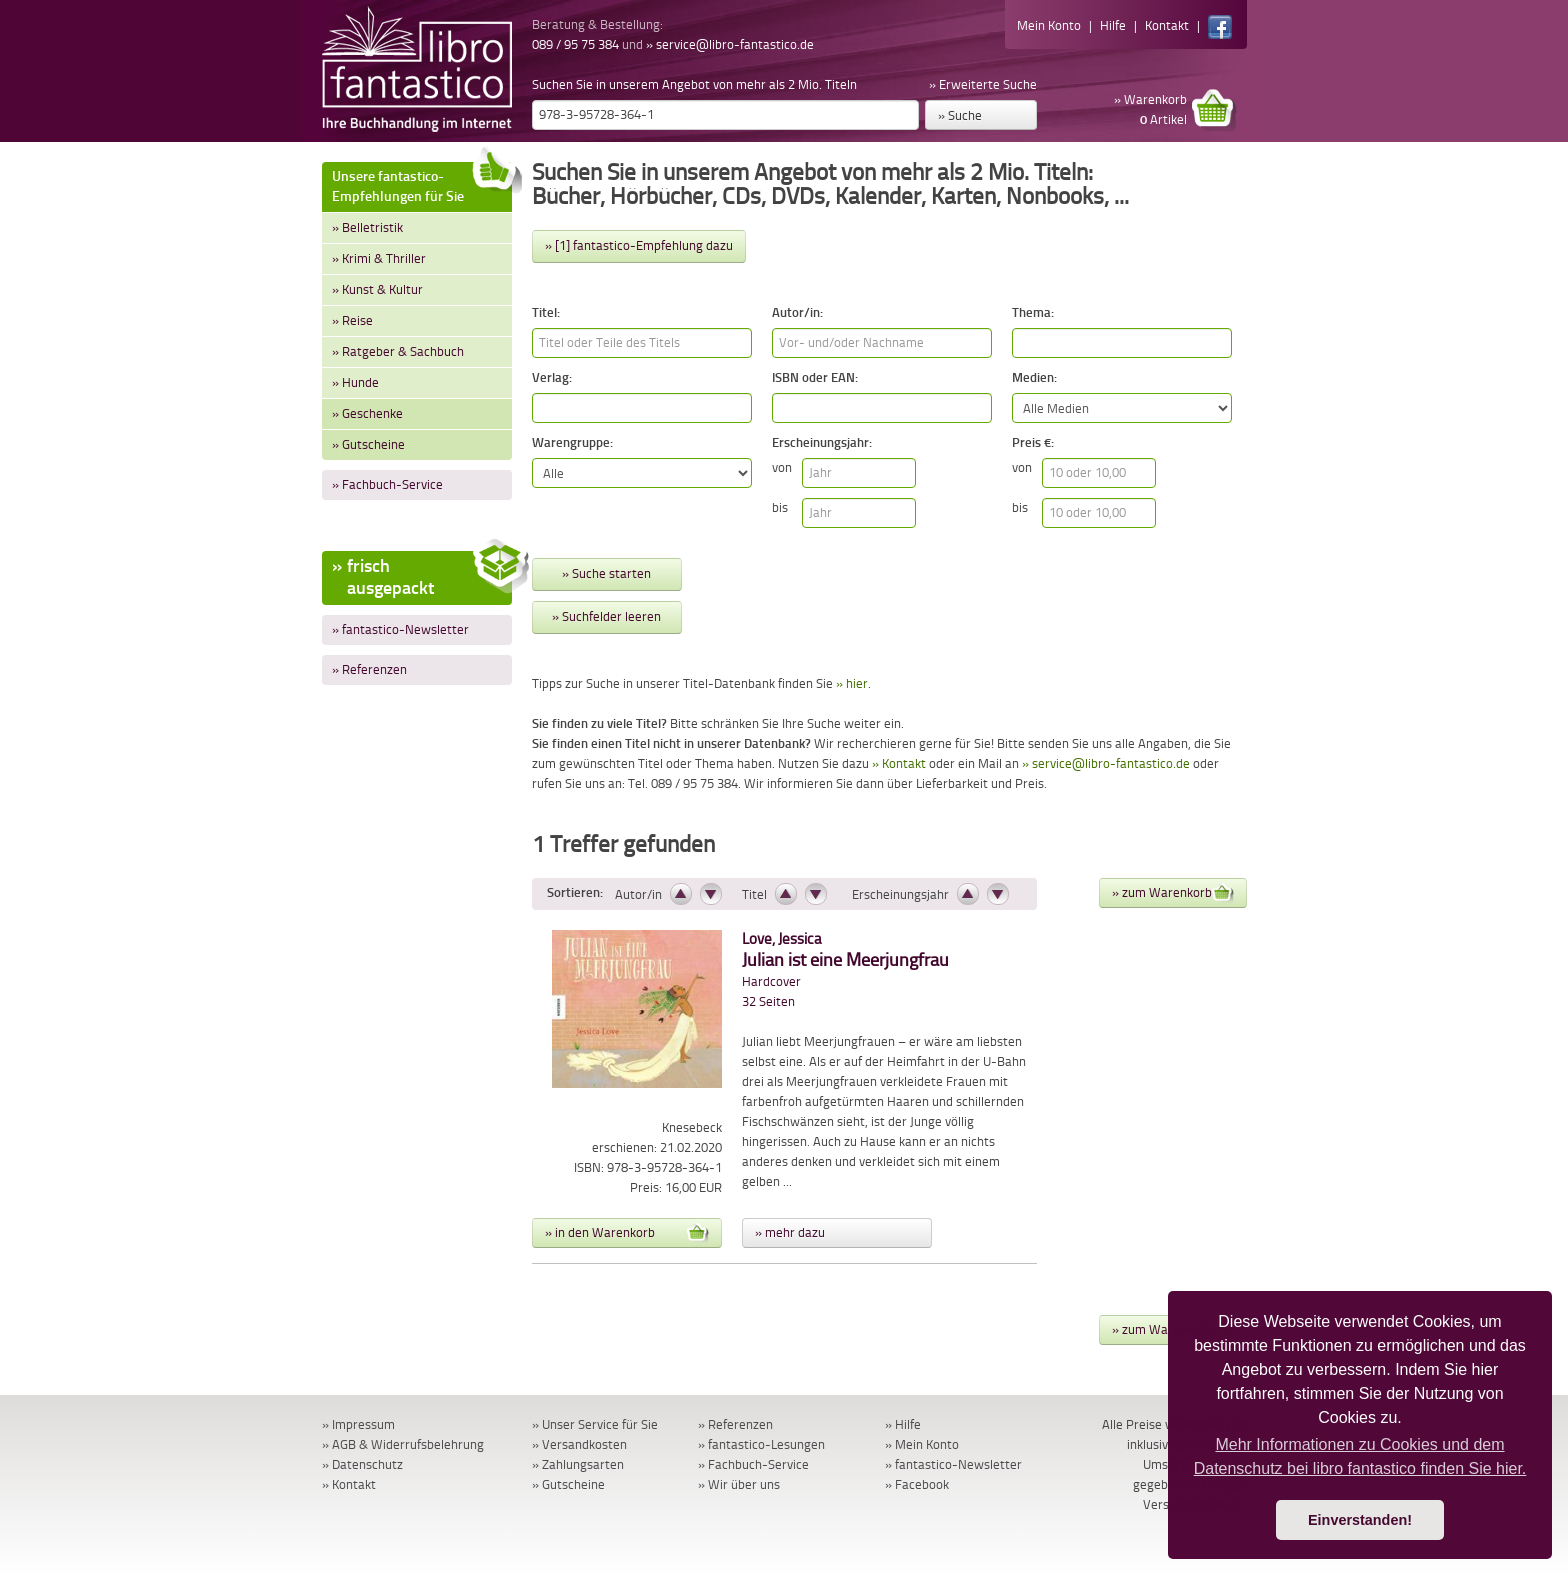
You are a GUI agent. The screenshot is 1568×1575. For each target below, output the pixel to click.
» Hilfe (903, 1424)
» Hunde (355, 382)
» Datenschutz (362, 1464)
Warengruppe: (572, 442)
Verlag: (552, 377)
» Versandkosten (579, 1444)
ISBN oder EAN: (815, 377)
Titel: (546, 312)
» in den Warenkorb (627, 1233)
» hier (852, 683)
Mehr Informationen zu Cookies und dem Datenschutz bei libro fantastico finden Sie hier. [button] (1360, 1456)
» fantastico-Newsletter (400, 629)
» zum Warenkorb (1173, 893)
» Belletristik (367, 227)
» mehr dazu (790, 1232)
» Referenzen (369, 669)
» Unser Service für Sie (595, 1424)
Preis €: (1033, 442)
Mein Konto (1049, 25)
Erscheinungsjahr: (822, 442)
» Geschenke (367, 413)
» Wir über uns (739, 1484)
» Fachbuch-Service (387, 484)
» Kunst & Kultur (377, 289)
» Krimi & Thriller (379, 258)
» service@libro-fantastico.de (730, 44)
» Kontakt (899, 763)
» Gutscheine (368, 444)
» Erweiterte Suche (983, 84)
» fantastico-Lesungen (761, 1444)
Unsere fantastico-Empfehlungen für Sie (422, 183)
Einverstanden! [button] (1360, 1520)
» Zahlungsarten (578, 1464)
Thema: (1033, 312)
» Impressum (358, 1424)
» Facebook (917, 1484)
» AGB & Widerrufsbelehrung (403, 1444)
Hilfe (1113, 25)
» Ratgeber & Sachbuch (398, 351)
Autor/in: (797, 312)
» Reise (352, 320)
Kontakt (1167, 25)
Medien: (1034, 377)
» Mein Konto (922, 1444)
